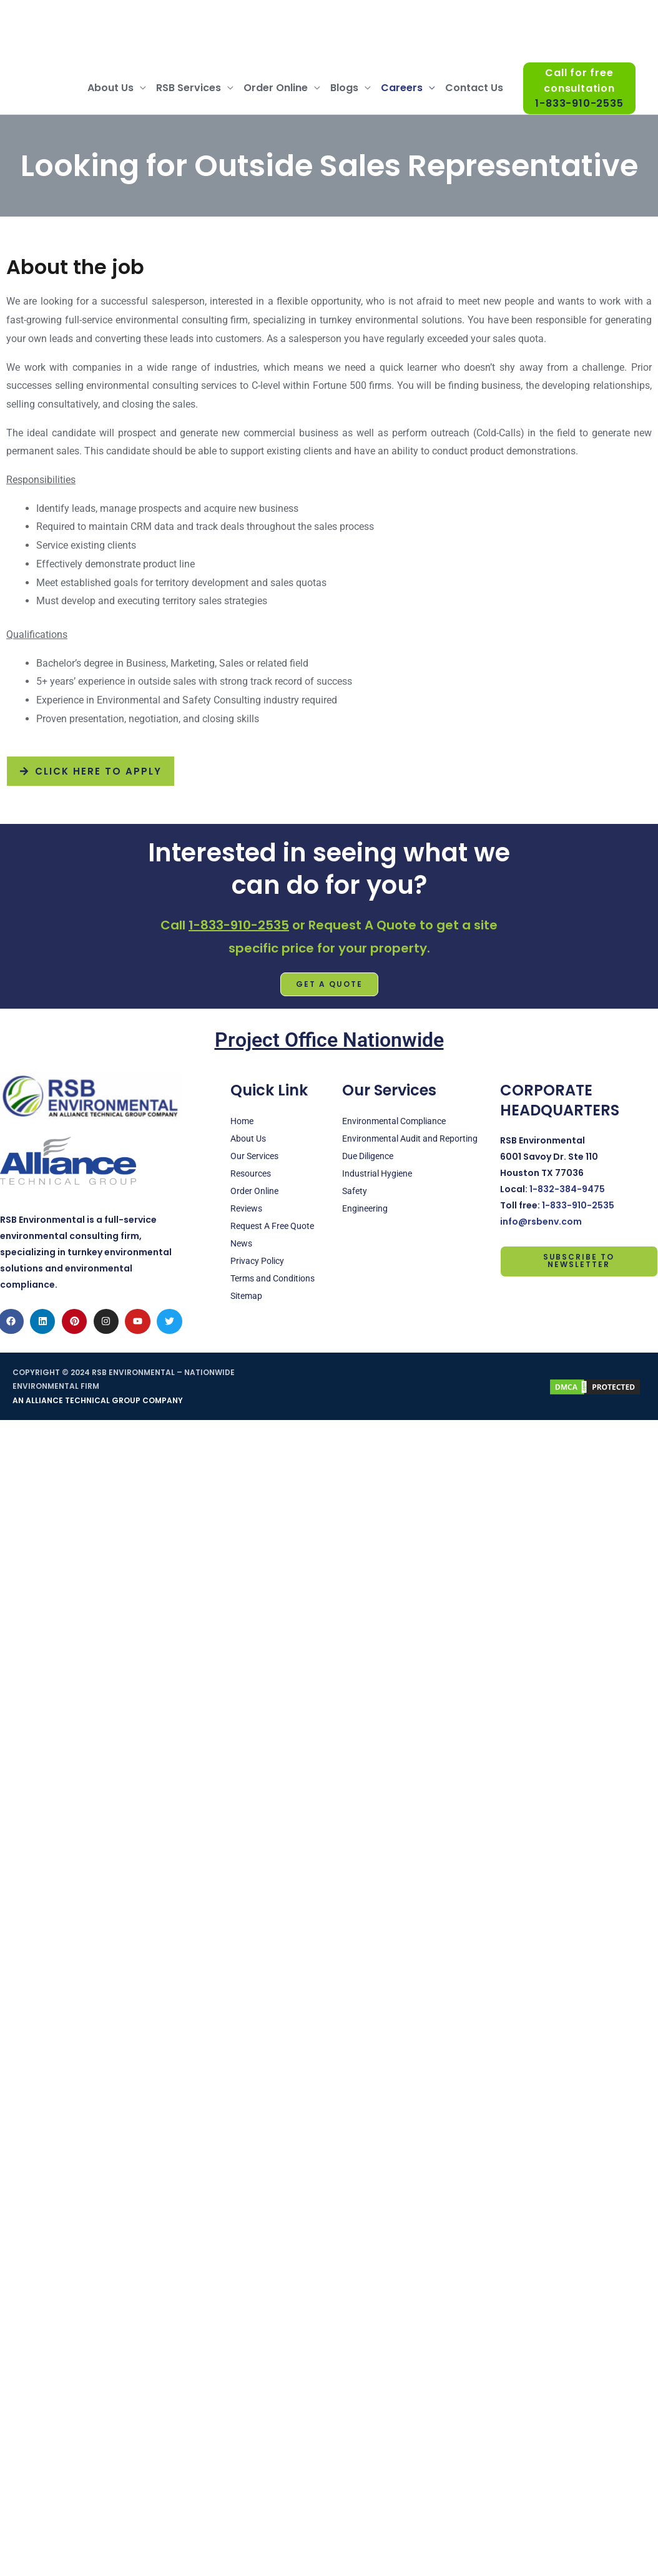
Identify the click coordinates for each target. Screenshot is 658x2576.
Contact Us (474, 88)
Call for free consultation (579, 89)
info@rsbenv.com (541, 1221)
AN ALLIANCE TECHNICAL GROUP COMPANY (97, 1400)
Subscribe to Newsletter (579, 1261)
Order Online (275, 88)
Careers (402, 88)
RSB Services (188, 88)
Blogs (344, 88)
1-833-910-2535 (239, 925)
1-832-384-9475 (567, 1189)
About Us (110, 88)
